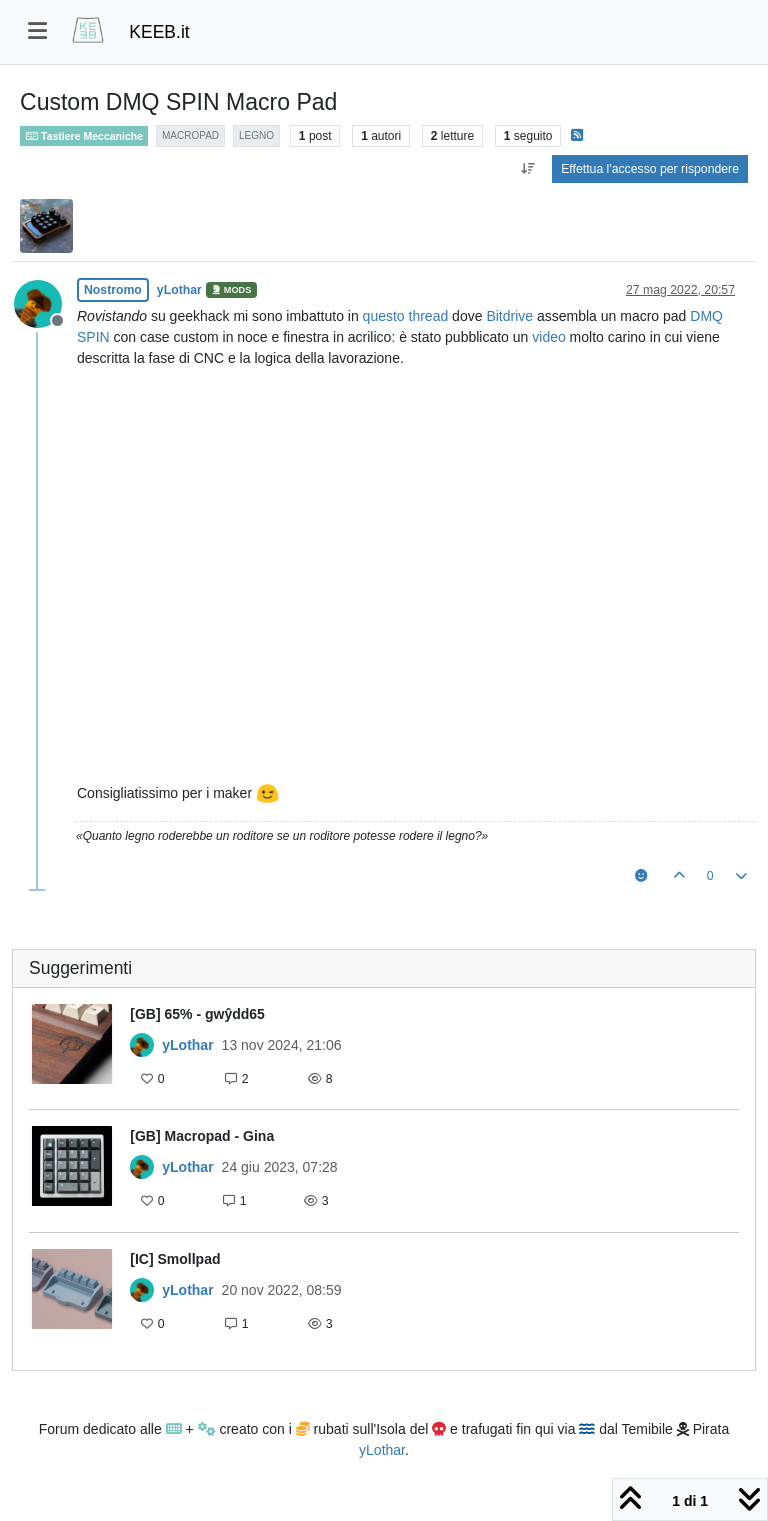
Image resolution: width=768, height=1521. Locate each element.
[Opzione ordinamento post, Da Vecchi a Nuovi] (527, 169)
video (548, 337)
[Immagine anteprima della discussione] (71, 1048)
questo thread (406, 316)
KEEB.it (159, 32)
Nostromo (113, 290)
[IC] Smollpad (175, 1259)
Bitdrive (509, 316)
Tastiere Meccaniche (84, 136)
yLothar (179, 290)
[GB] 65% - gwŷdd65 (197, 1014)
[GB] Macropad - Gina (202, 1136)
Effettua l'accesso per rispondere (650, 169)
